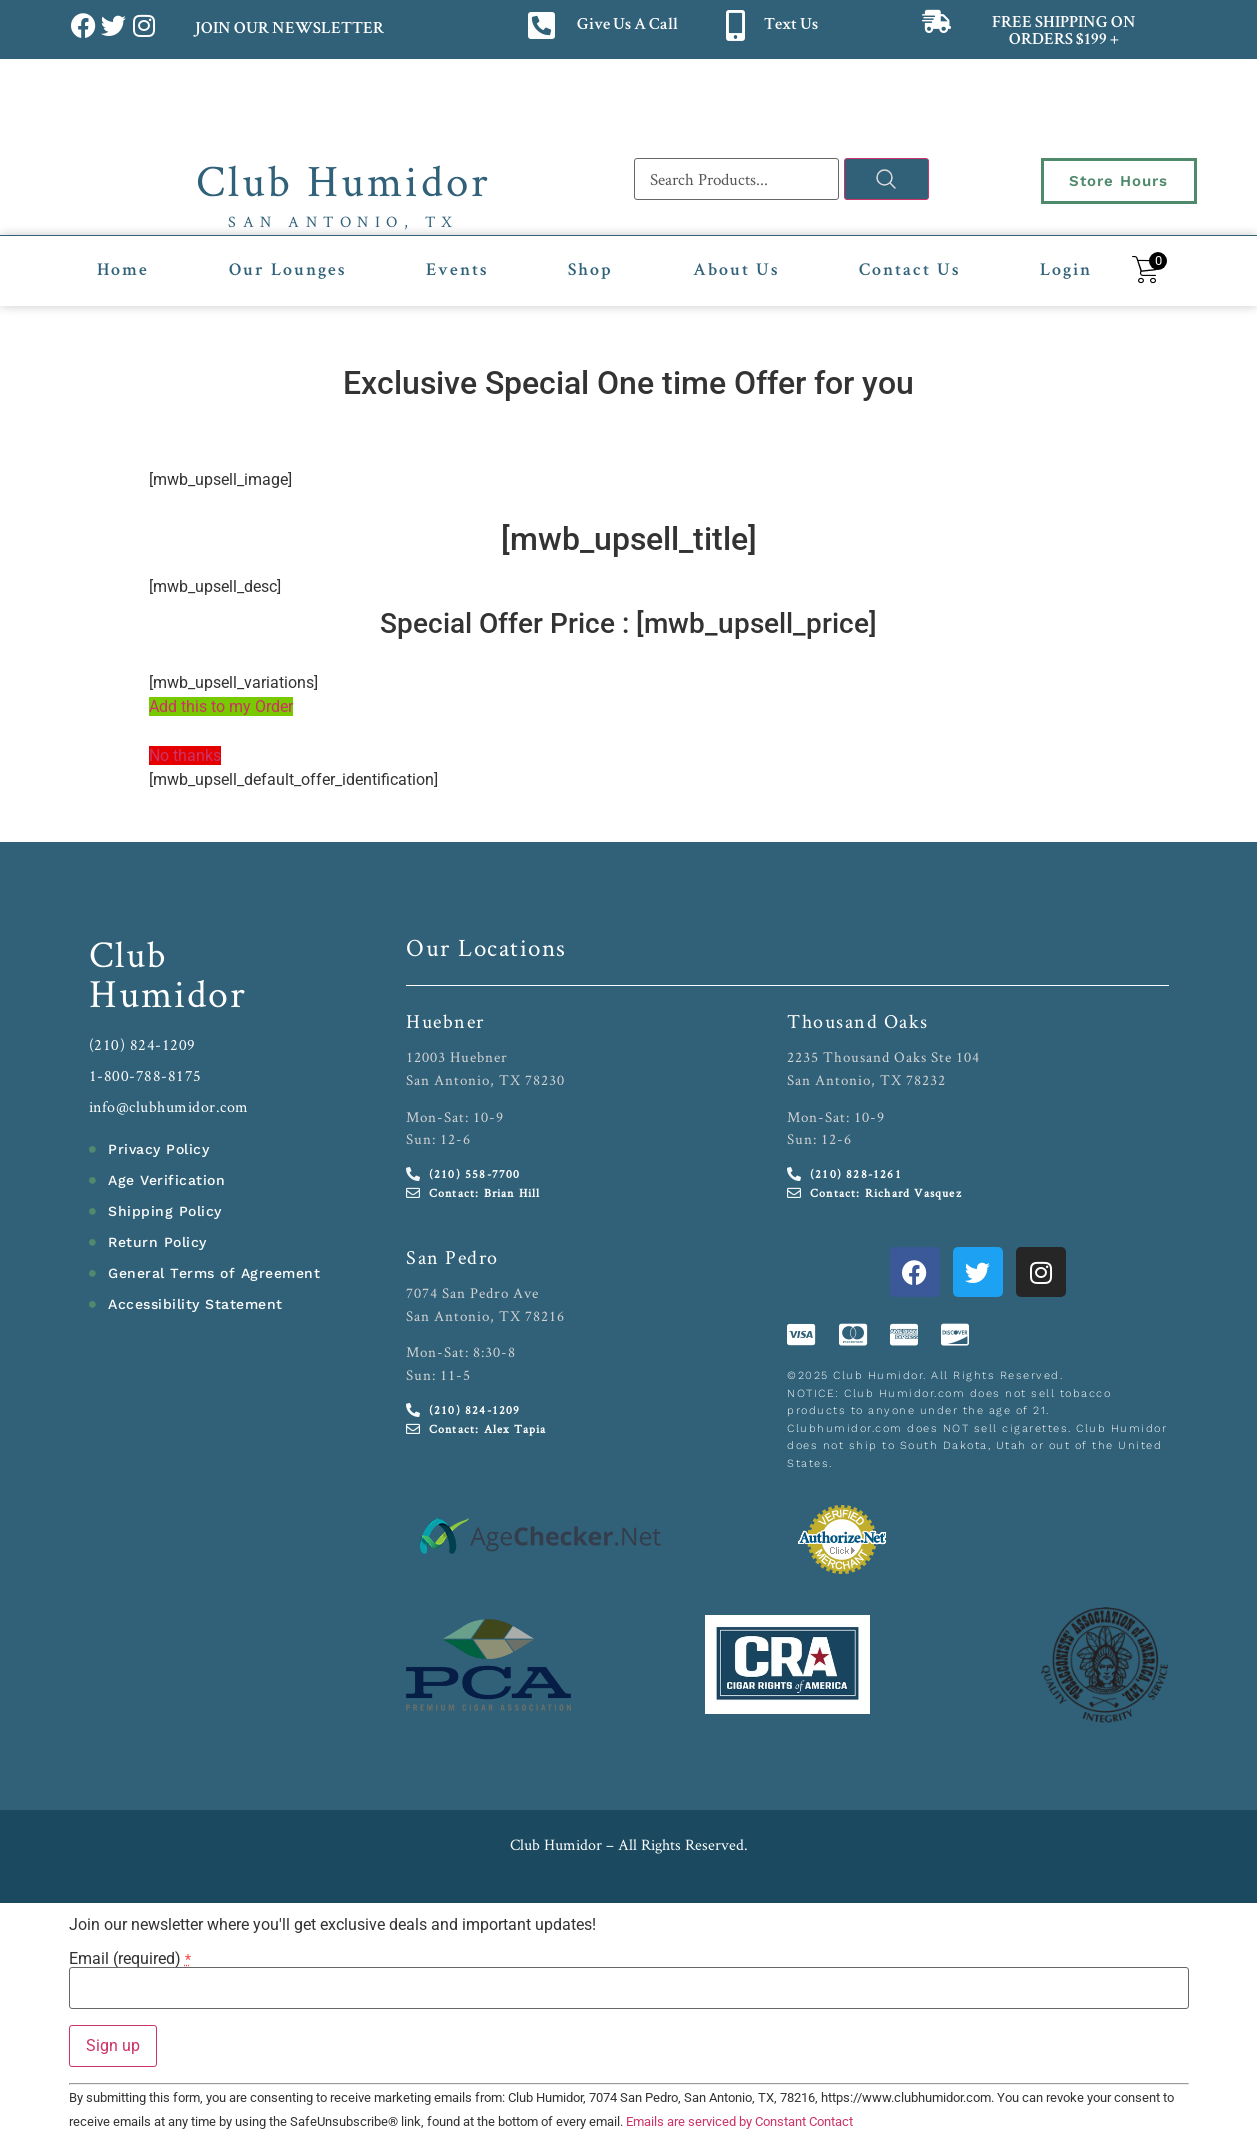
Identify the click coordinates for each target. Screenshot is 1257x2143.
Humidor (168, 993)
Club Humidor (343, 180)
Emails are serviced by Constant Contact (739, 2121)
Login (1066, 271)
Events (457, 271)
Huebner (445, 1021)
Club (128, 953)
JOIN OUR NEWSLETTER (288, 29)
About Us (736, 271)
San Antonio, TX (343, 221)
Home (123, 271)
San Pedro (452, 1257)
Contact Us (909, 271)
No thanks (185, 755)
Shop (590, 271)
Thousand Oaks (858, 1021)
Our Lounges (287, 271)
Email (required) (130, 1959)
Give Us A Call (627, 25)
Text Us (791, 25)
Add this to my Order (221, 706)
